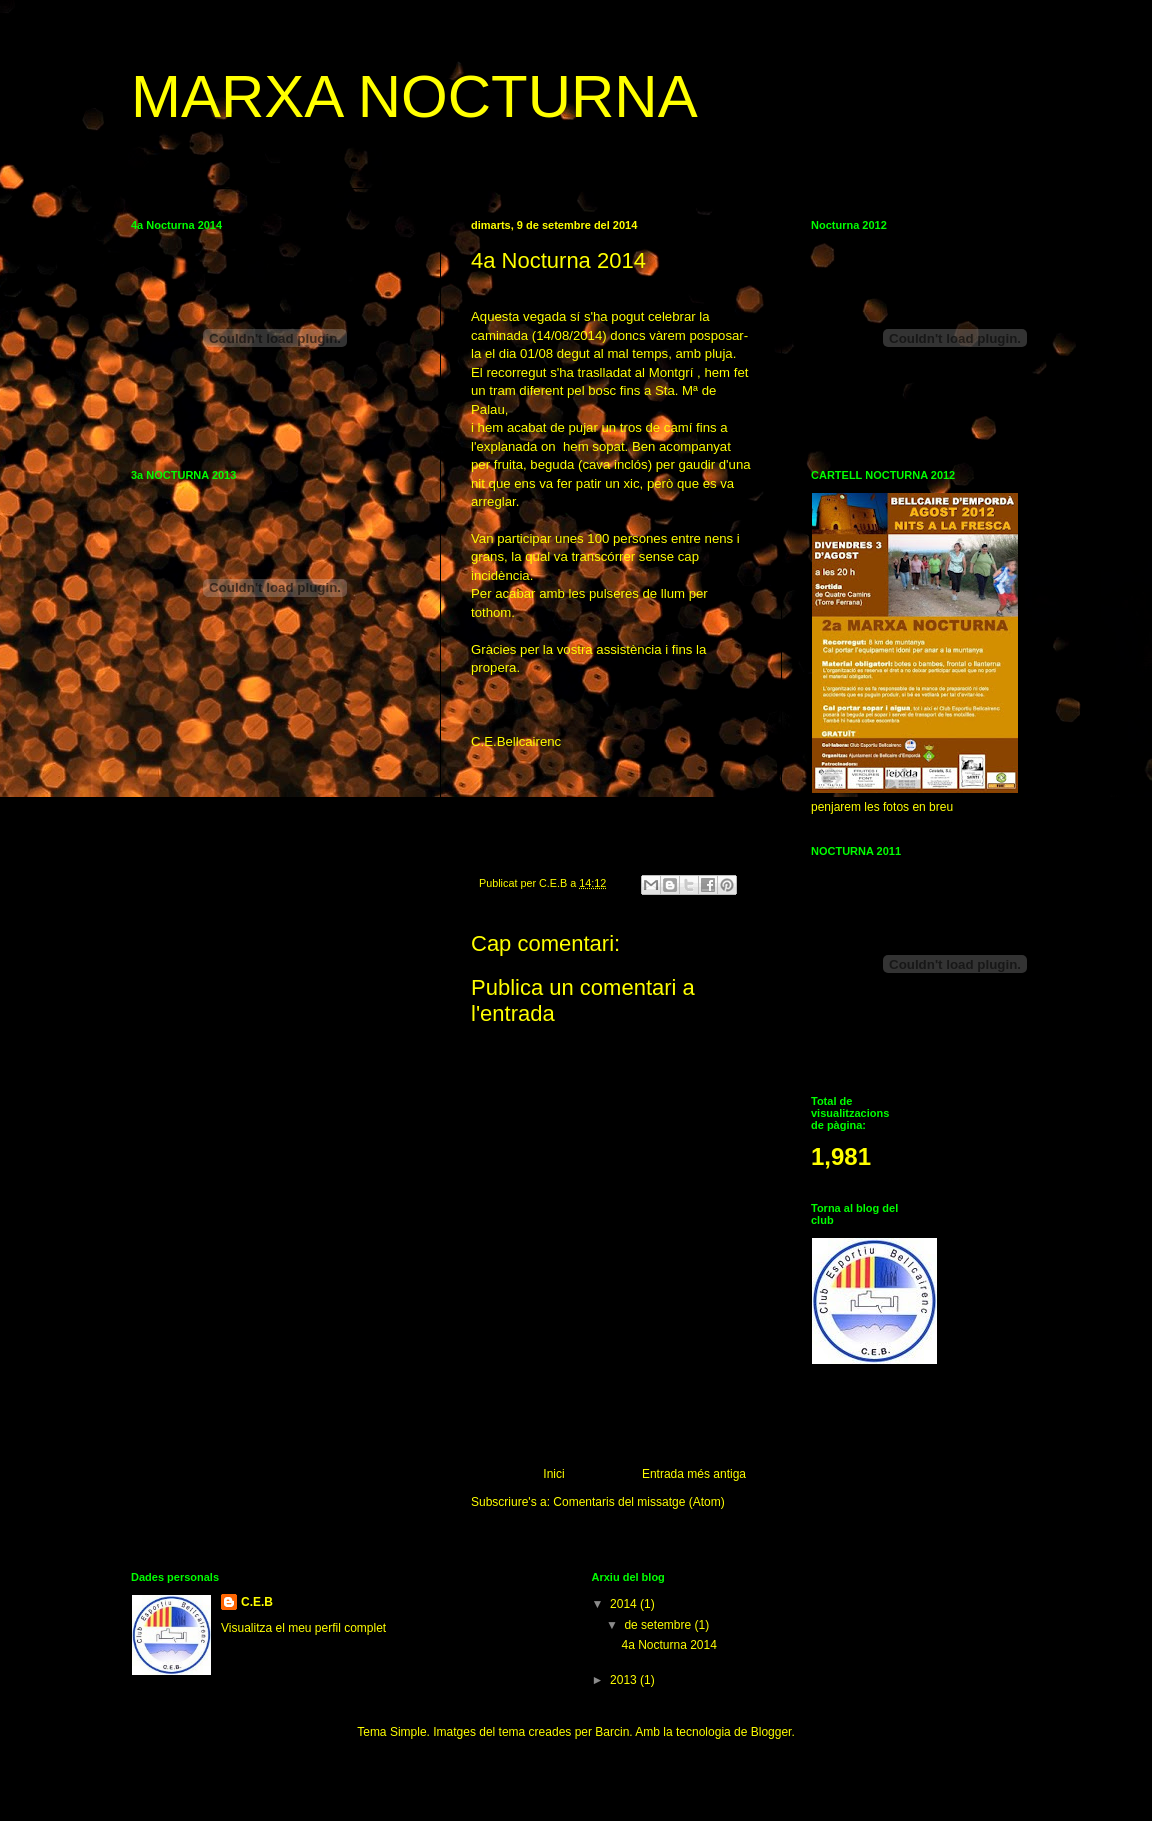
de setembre (659, 1625)
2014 (625, 1604)
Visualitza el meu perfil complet (303, 1628)
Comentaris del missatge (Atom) (638, 1502)
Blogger (771, 1732)
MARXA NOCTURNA (414, 96)
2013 (625, 1680)
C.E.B (257, 1602)
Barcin (612, 1732)
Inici (553, 1474)
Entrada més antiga (694, 1474)
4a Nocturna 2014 (668, 1645)
